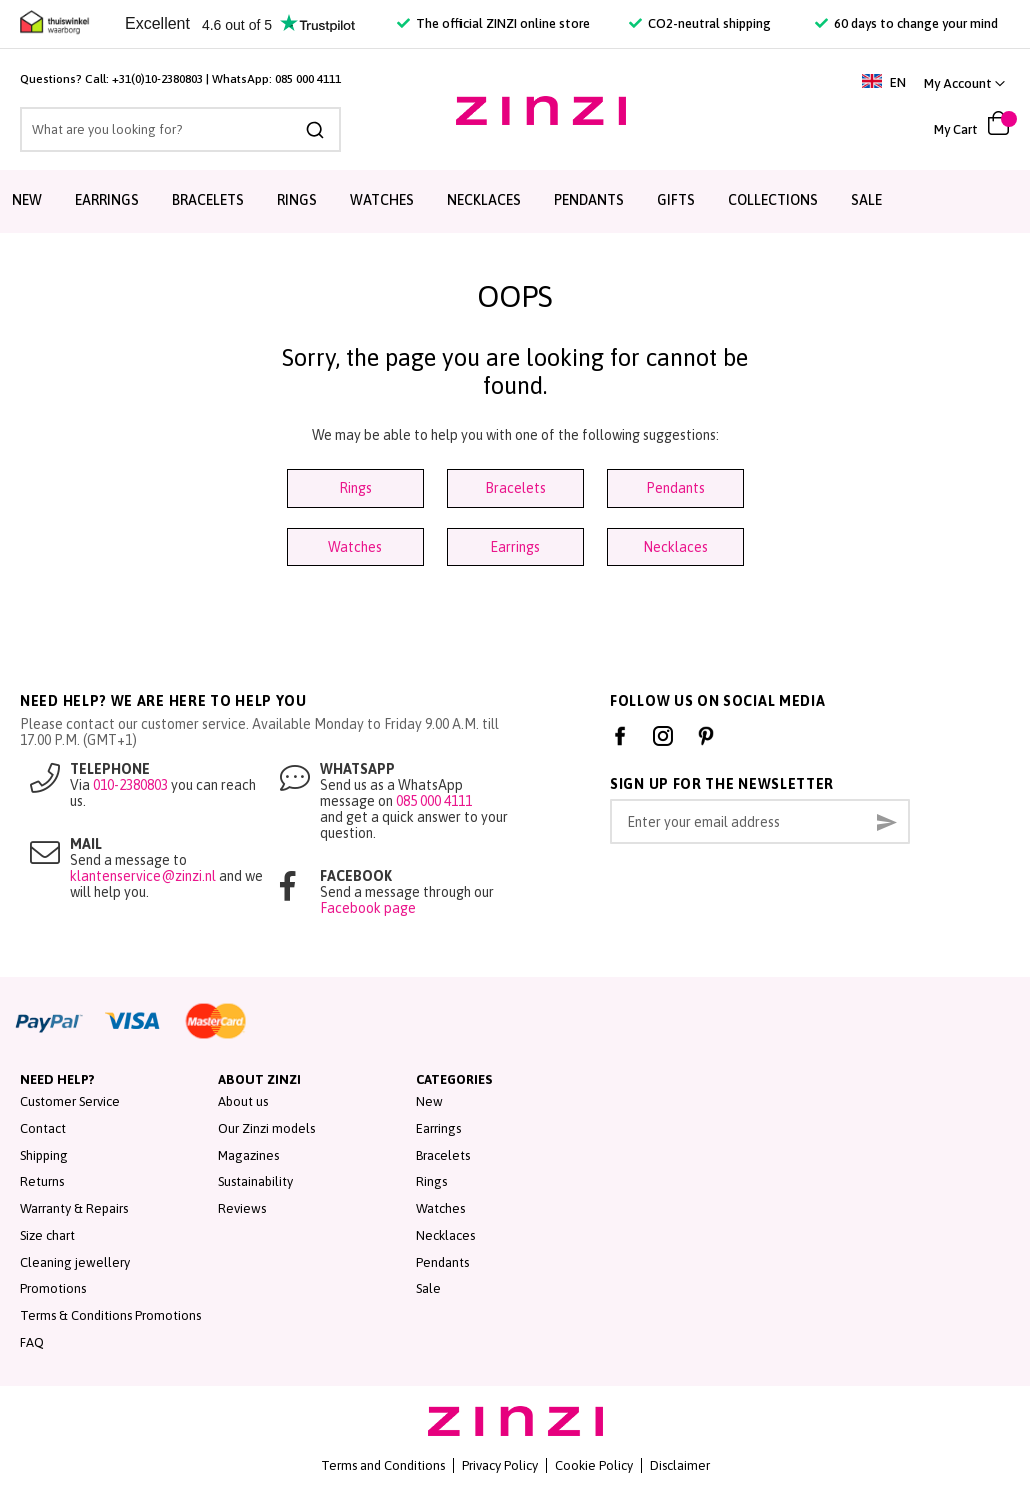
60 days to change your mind (906, 23)
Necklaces (675, 547)
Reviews (242, 1208)
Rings (355, 488)
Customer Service (70, 1101)
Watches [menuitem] (382, 200)
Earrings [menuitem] (107, 200)
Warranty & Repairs (74, 1208)
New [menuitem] (27, 200)
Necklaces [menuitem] (484, 200)
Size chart (47, 1235)
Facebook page (368, 908)
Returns (42, 1181)
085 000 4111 (308, 79)
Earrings (515, 547)
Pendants (675, 488)
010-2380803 (130, 785)
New (429, 1101)
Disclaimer (680, 1465)
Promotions (53, 1288)
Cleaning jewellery (75, 1262)
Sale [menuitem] (866, 200)
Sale (428, 1288)
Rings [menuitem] (297, 200)
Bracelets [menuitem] (208, 200)
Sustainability (255, 1181)
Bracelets (515, 488)
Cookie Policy (594, 1465)
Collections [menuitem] (773, 200)
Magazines (248, 1155)
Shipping (44, 1155)
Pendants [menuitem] (589, 200)
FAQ (32, 1342)
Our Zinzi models (266, 1128)
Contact (43, 1128)
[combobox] (180, 129)
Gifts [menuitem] (676, 200)
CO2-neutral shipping (700, 23)
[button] (964, 83)
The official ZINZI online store (493, 23)
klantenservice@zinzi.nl (143, 876)
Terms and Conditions (383, 1465)
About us (243, 1101)
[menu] (515, 201)
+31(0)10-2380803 (157, 79)
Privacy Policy (500, 1465)
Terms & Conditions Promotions (110, 1315)
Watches (355, 547)
